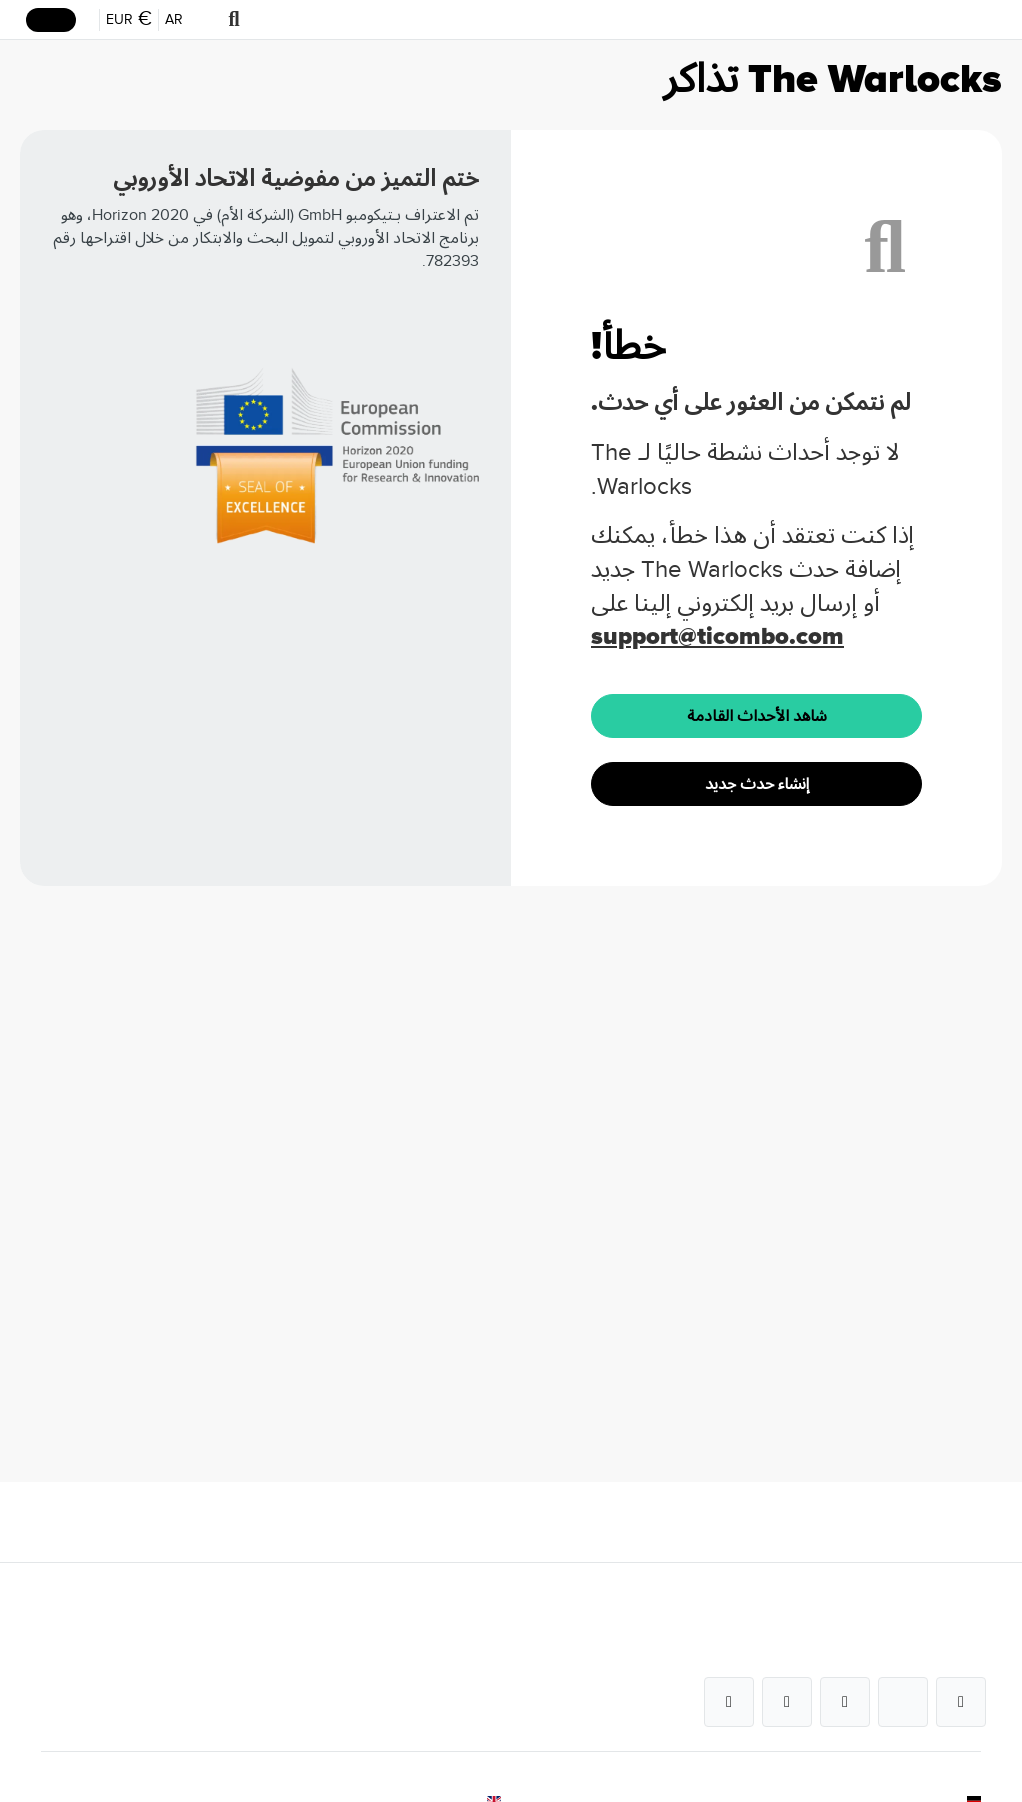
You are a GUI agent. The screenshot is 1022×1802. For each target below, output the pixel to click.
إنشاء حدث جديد (757, 784)
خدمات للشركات (462, 1617)
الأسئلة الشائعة (467, 1654)
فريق (967, 1654)
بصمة (964, 1728)
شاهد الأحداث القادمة (757, 716)
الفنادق (490, 1728)
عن (972, 1617)
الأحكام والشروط (936, 1765)
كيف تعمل (481, 1691)
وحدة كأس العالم (463, 1765)
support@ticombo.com (717, 636)
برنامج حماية (945, 1691)
